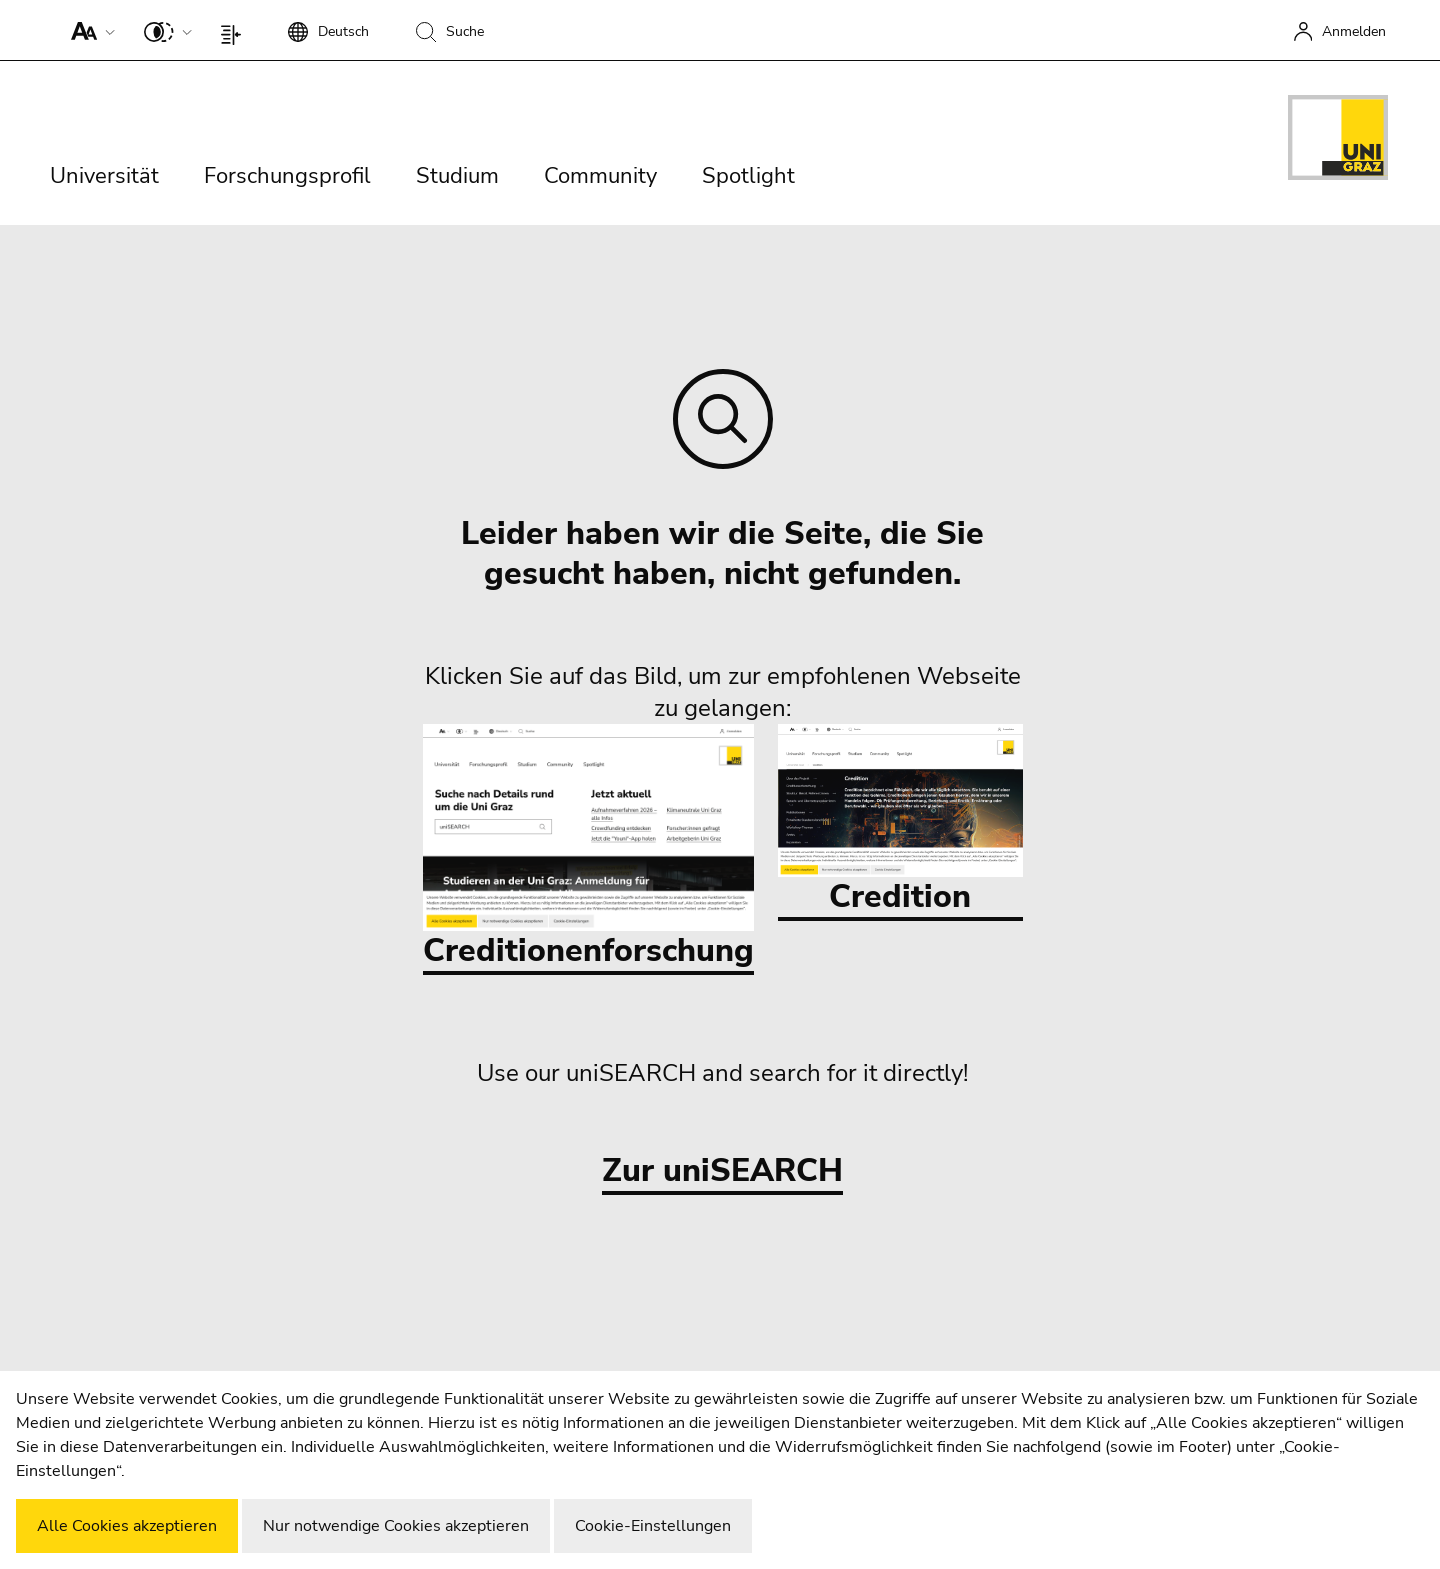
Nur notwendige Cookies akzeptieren (396, 1526)
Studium (457, 176)
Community (600, 176)
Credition (900, 821)
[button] (88, 30)
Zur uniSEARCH (722, 1171)
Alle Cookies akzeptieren (127, 1526)
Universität (104, 176)
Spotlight (748, 176)
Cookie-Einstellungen (653, 1526)
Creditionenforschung (588, 848)
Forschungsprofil (287, 176)
